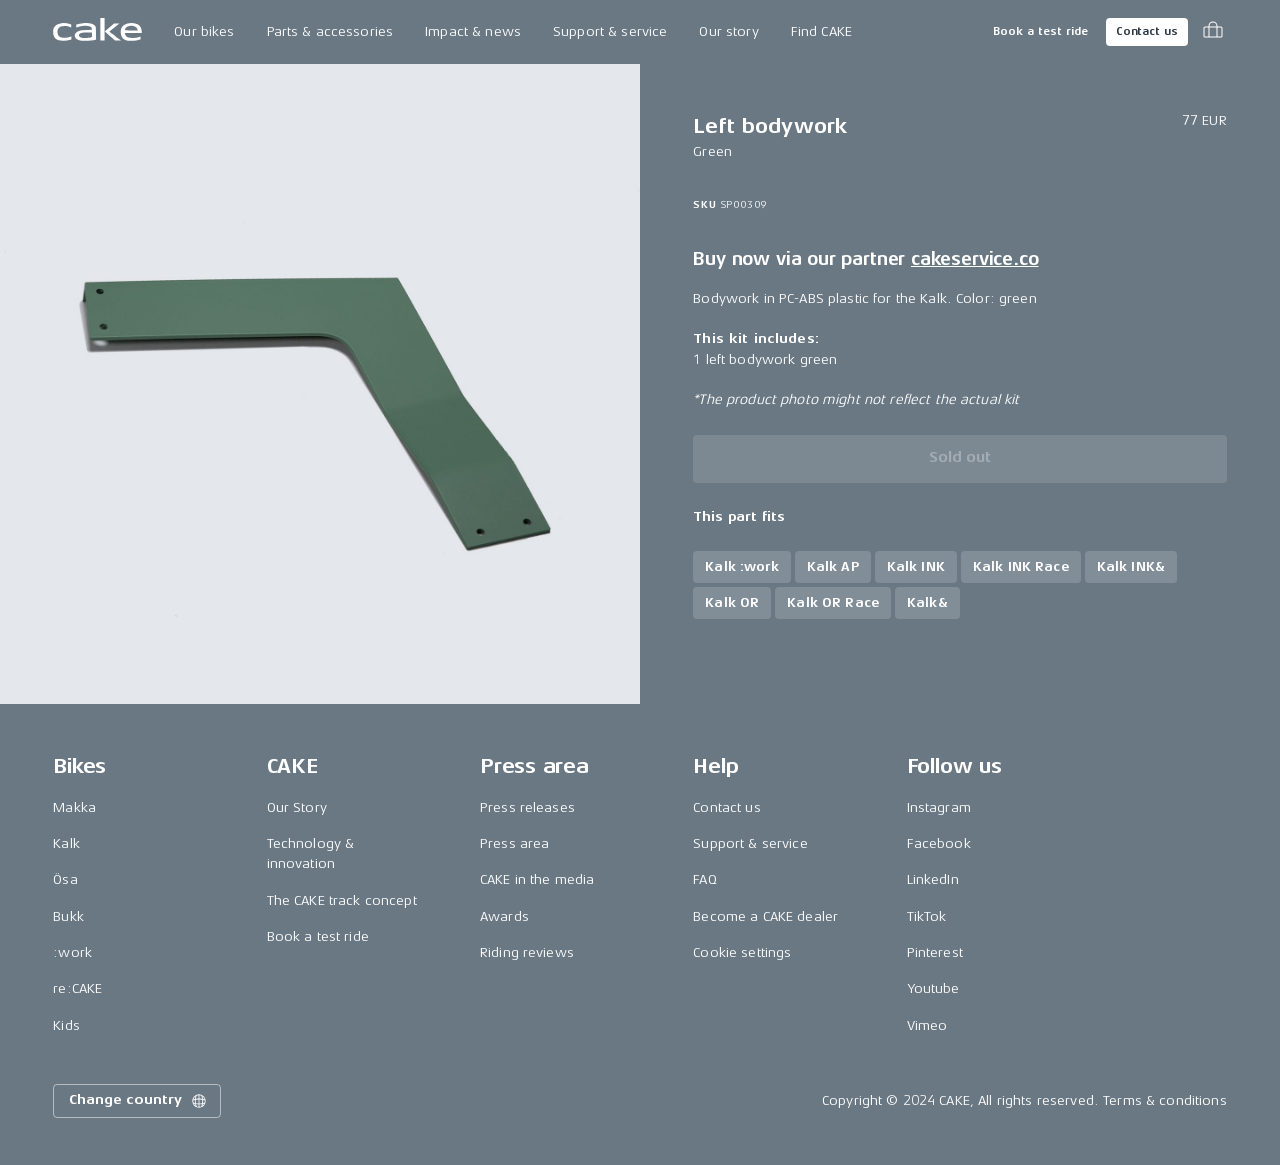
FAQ (704, 879)
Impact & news (473, 31)
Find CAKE (821, 31)
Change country (139, 1101)
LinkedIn (933, 879)
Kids (66, 1025)
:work (72, 952)
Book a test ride (1040, 31)
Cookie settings (742, 952)
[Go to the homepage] (97, 32)
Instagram (939, 807)
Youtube (933, 988)
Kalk (66, 843)
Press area (514, 843)
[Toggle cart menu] (1213, 32)
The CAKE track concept (342, 900)
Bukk (68, 916)
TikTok (927, 916)
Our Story (297, 807)
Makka (74, 807)
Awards (504, 916)
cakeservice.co (974, 259)
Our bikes (204, 31)
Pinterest (935, 952)
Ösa (65, 879)
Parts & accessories (330, 31)
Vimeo (927, 1025)
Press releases (527, 807)
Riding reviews (527, 952)
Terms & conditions (1165, 1100)
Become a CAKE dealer (765, 916)
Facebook (939, 843)
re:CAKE (77, 988)
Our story (728, 31)
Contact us (1147, 31)
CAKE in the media (537, 879)
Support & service (610, 31)
